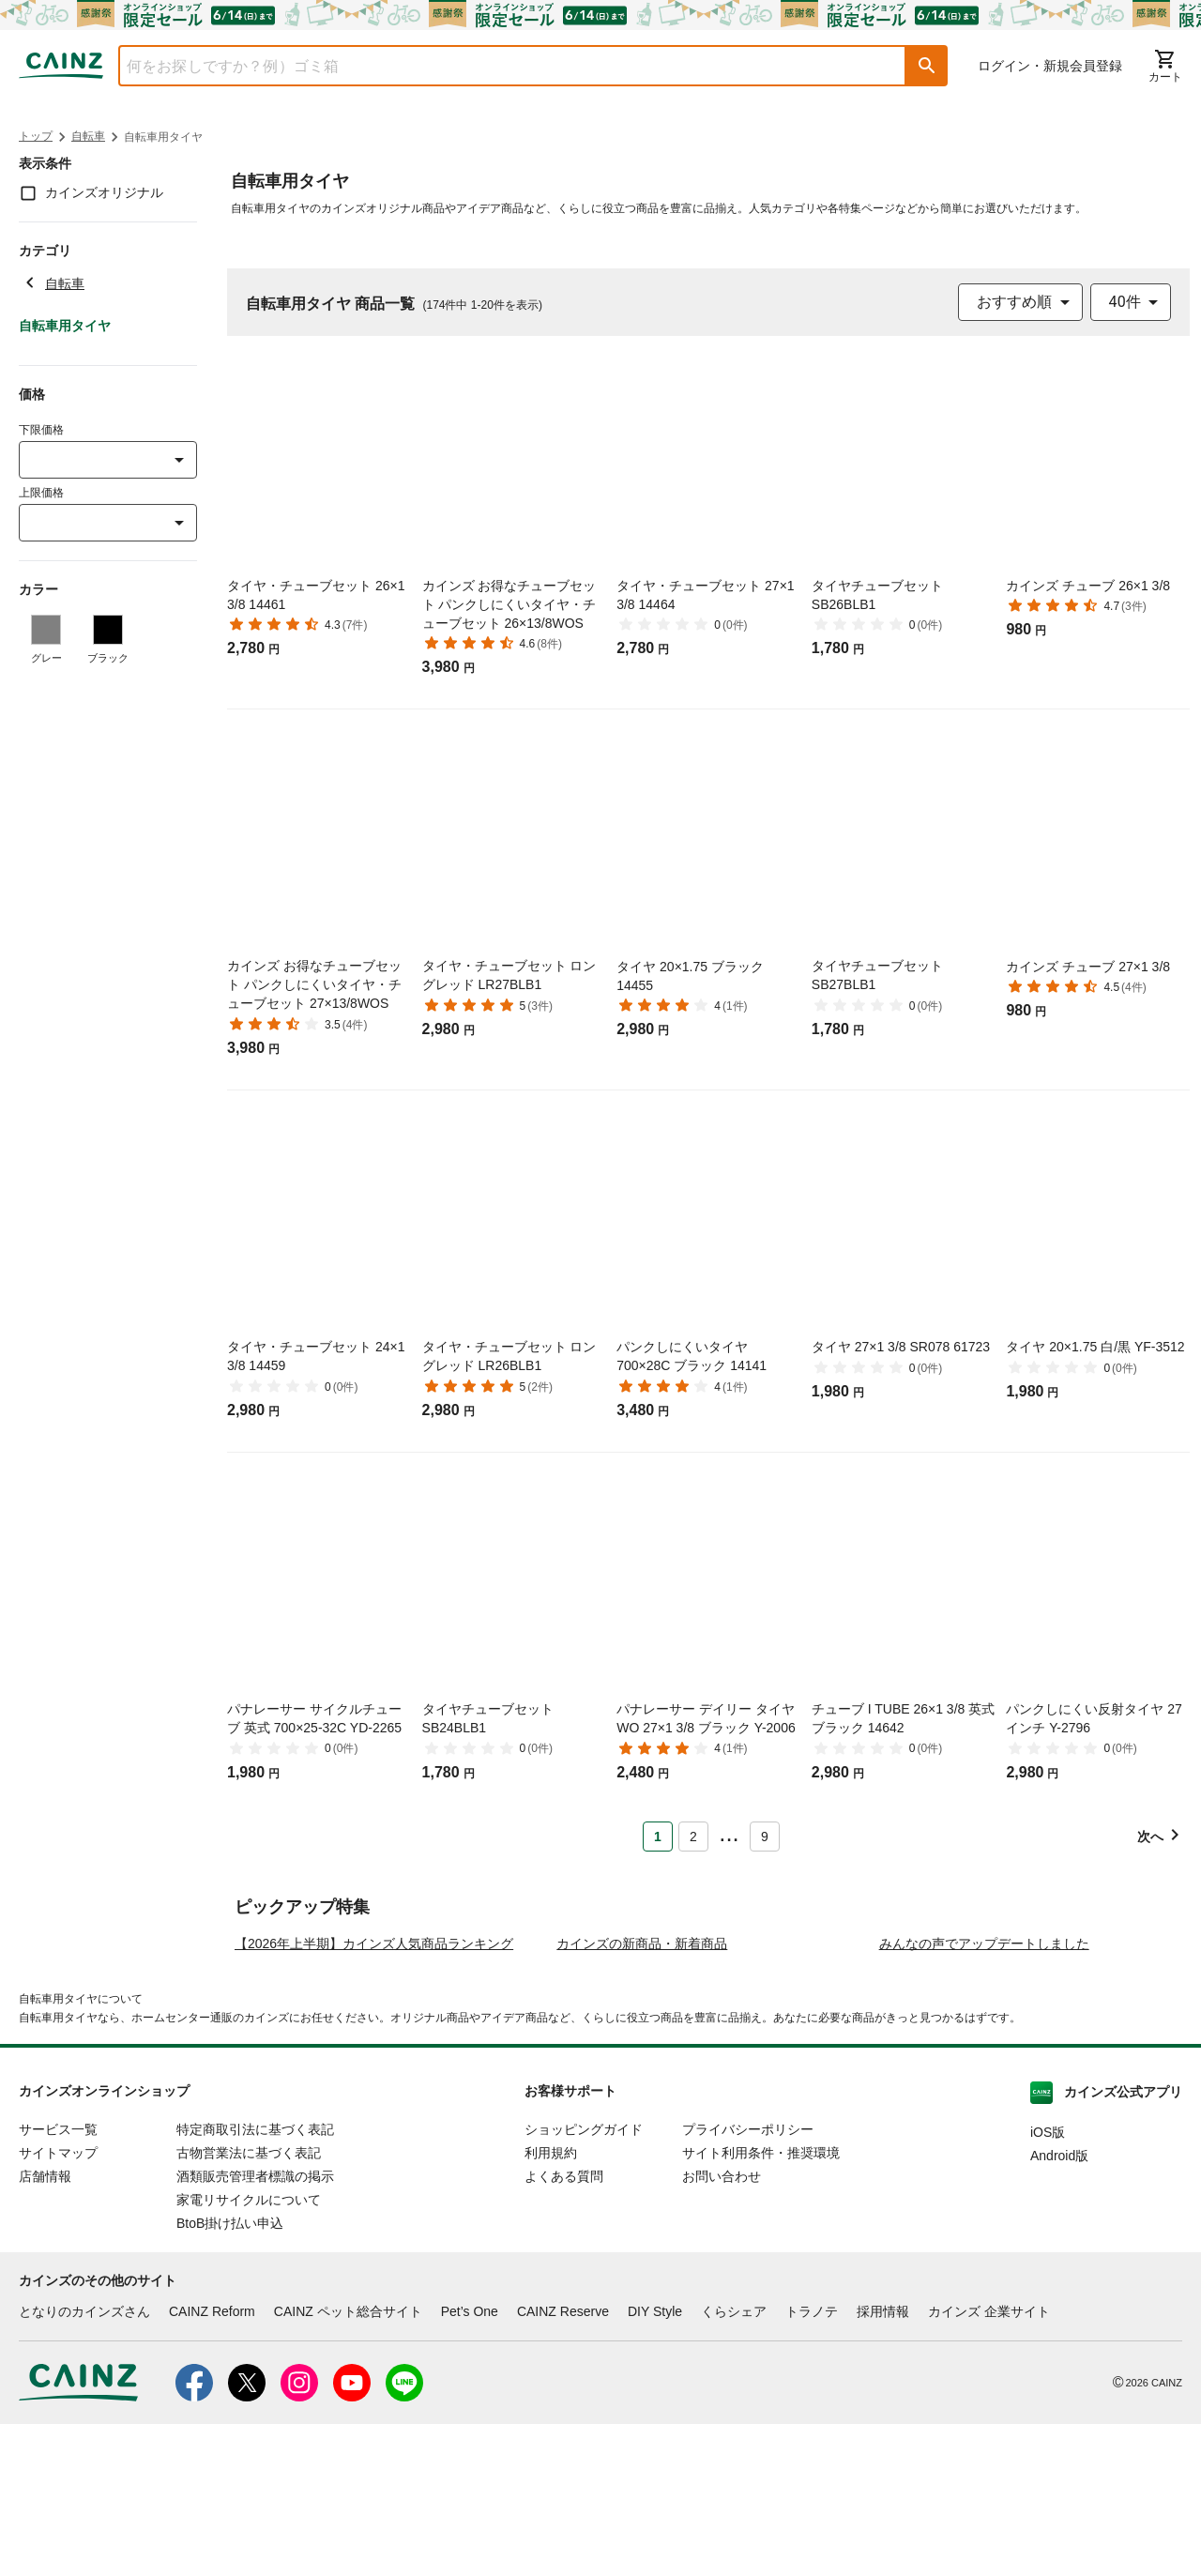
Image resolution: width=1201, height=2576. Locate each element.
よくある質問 (563, 2327)
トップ (36, 136)
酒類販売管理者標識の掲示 (255, 2327)
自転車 (88, 136)
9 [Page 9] (764, 1836)
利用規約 (550, 2303)
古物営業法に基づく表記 (248, 2303)
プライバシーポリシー (747, 2280)
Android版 (1059, 2306)
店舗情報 (45, 2327)
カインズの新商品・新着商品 (641, 2094)
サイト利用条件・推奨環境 (761, 2303)
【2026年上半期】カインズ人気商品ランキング (374, 2094)
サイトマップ (58, 2303)
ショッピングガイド (583, 2280)
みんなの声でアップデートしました (984, 2094)
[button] (927, 65)
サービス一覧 (58, 2280)
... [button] (728, 1833)
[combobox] (498, 65)
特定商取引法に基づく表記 (255, 2280)
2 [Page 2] (693, 1836)
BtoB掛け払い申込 (229, 2374)
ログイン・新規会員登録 (1050, 65)
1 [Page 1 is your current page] (657, 1836)
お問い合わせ (721, 2327)
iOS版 (1047, 2283)
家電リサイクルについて (248, 2350)
